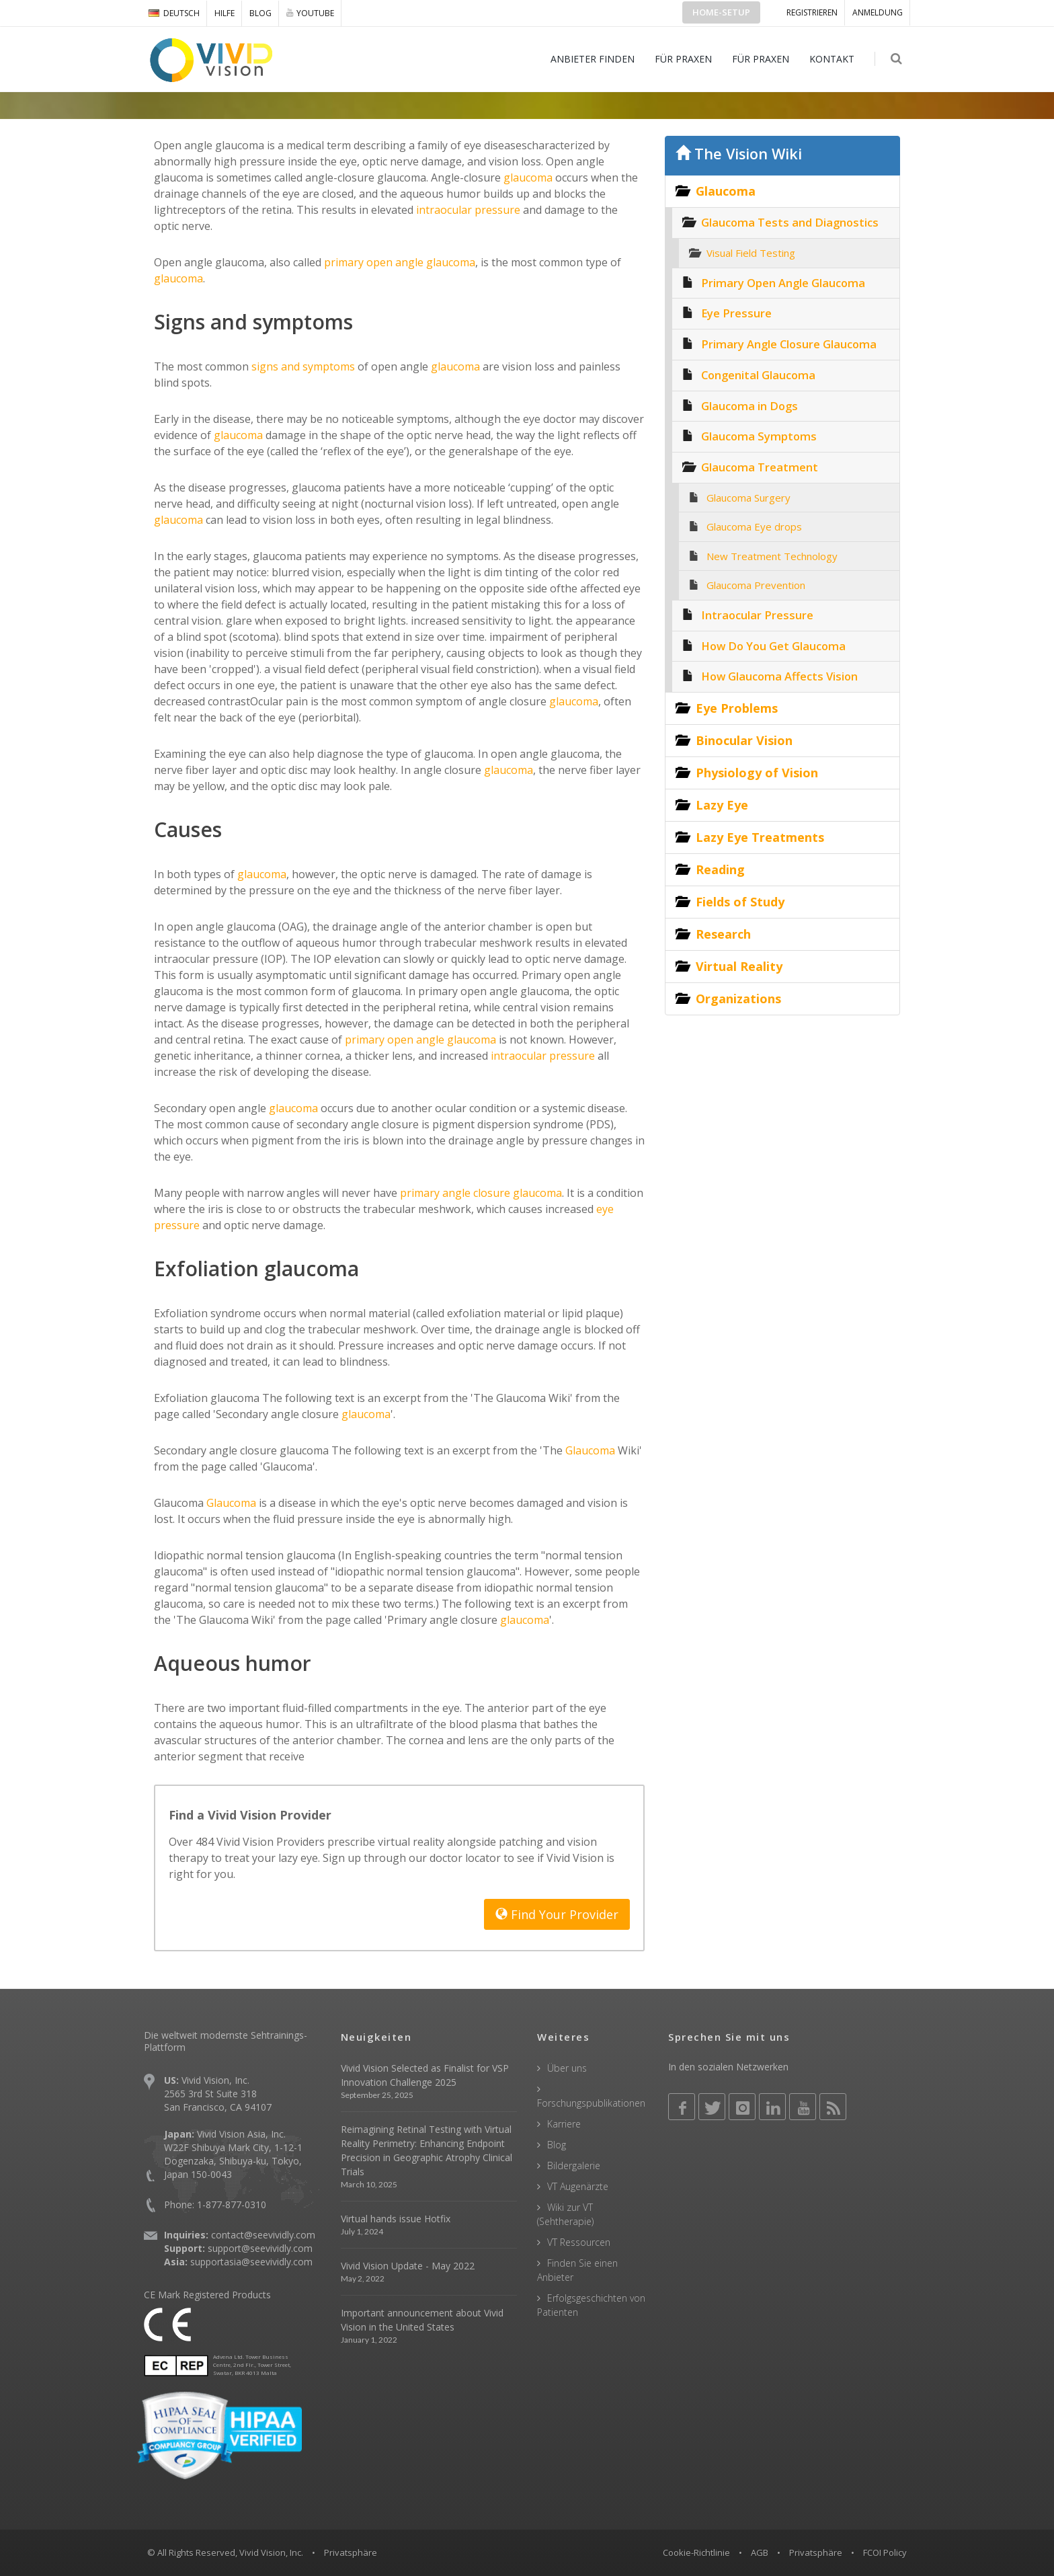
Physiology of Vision (757, 773)
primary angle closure (453, 1192)
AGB (759, 2552)
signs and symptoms (302, 366)
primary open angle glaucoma (398, 262)
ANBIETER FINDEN (593, 58)
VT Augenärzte (577, 2186)
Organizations (738, 998)
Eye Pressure (736, 313)
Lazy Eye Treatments (760, 837)
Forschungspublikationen (591, 2103)
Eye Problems (737, 708)
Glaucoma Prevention (755, 585)
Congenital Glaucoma (758, 375)
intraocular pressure (466, 209)
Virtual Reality (739, 966)
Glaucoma (589, 1450)
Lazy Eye (722, 805)
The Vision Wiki (739, 153)
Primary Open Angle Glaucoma (783, 282)
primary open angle (393, 1039)
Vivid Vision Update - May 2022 (408, 2265)
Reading (720, 869)
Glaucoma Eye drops (754, 526)
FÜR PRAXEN (684, 58)
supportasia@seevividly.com (251, 2261)
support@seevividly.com (260, 2248)
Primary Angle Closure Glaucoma (789, 344)
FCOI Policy (885, 2552)
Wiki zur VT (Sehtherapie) (565, 2214)
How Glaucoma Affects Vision (779, 676)
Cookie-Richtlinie (696, 2552)
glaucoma (527, 177)
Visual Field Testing (750, 253)
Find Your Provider (556, 1914)
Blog (260, 13)
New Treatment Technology (772, 556)
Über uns (567, 2068)
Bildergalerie (573, 2165)
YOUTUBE (310, 13)
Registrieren (812, 12)
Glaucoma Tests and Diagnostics (790, 222)
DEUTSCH (174, 13)
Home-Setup (721, 12)
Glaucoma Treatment (759, 467)
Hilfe (224, 13)
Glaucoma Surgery (748, 497)
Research (723, 934)
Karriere (564, 2123)
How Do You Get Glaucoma (773, 646)
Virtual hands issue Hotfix (395, 2218)
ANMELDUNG (877, 12)
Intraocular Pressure (757, 615)
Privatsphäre (815, 2552)
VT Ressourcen (578, 2242)
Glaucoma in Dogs (749, 406)
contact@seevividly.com (263, 2234)
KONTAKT (832, 58)
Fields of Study (740, 902)
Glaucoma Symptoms (759, 436)
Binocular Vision (744, 740)
